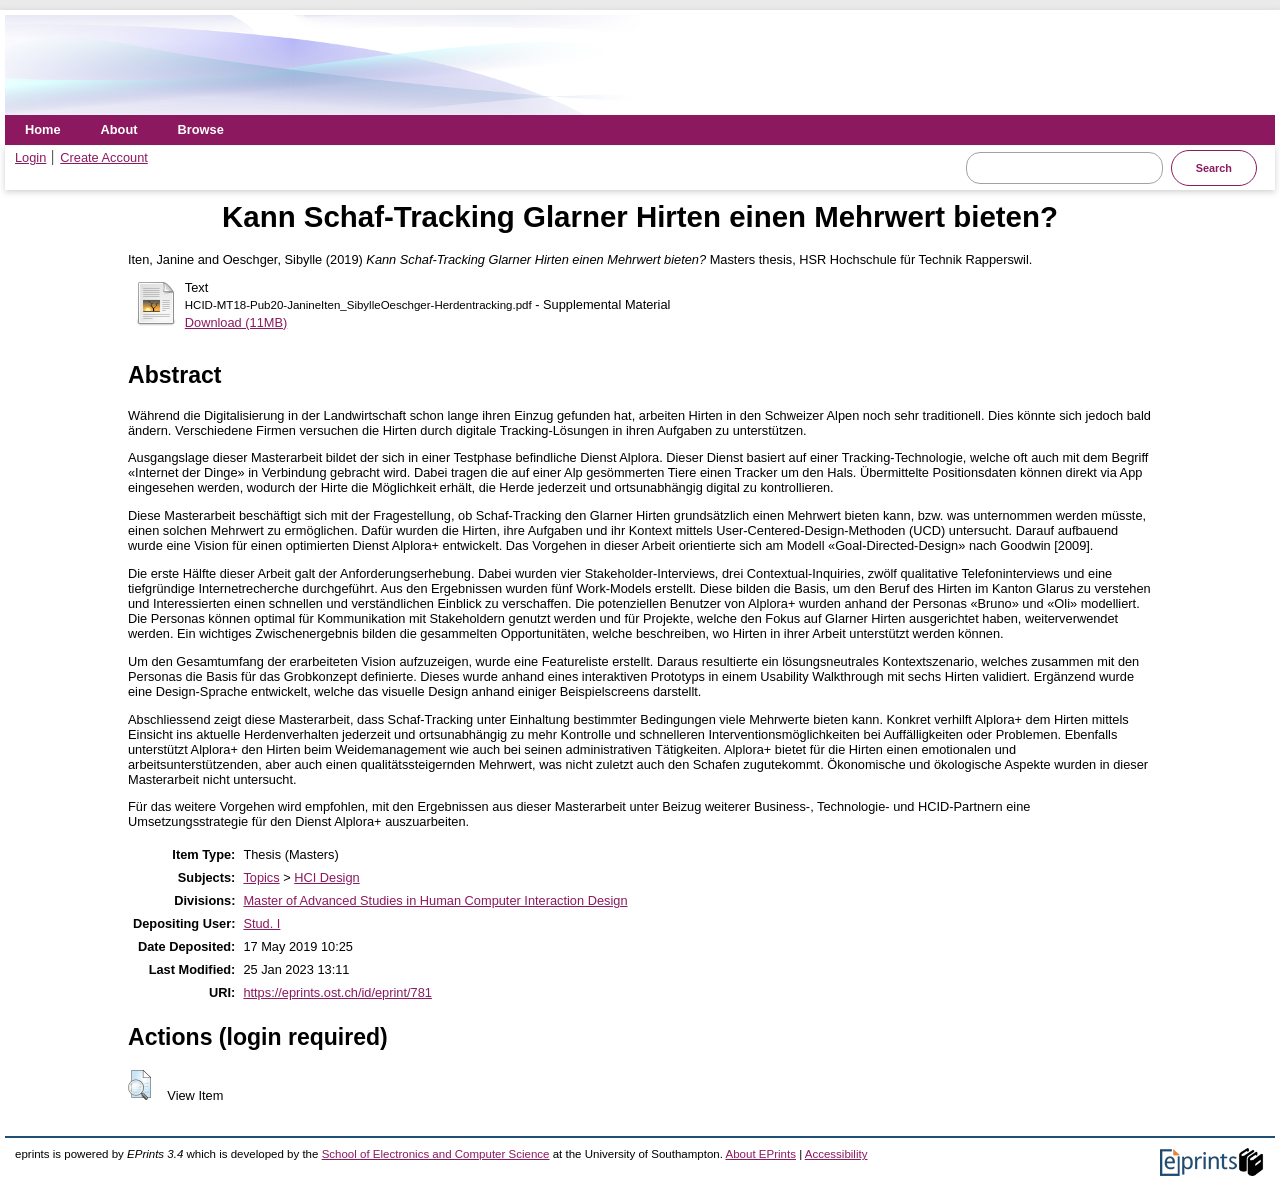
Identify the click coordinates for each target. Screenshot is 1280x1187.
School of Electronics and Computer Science (436, 1154)
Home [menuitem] (43, 129)
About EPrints (761, 1154)
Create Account (104, 157)
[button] (139, 1085)
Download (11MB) (236, 322)
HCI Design (326, 877)
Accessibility (836, 1154)
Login (30, 157)
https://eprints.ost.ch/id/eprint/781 (337, 992)
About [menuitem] (119, 129)
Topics (261, 877)
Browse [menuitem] (201, 129)
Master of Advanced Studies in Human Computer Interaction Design (435, 900)
